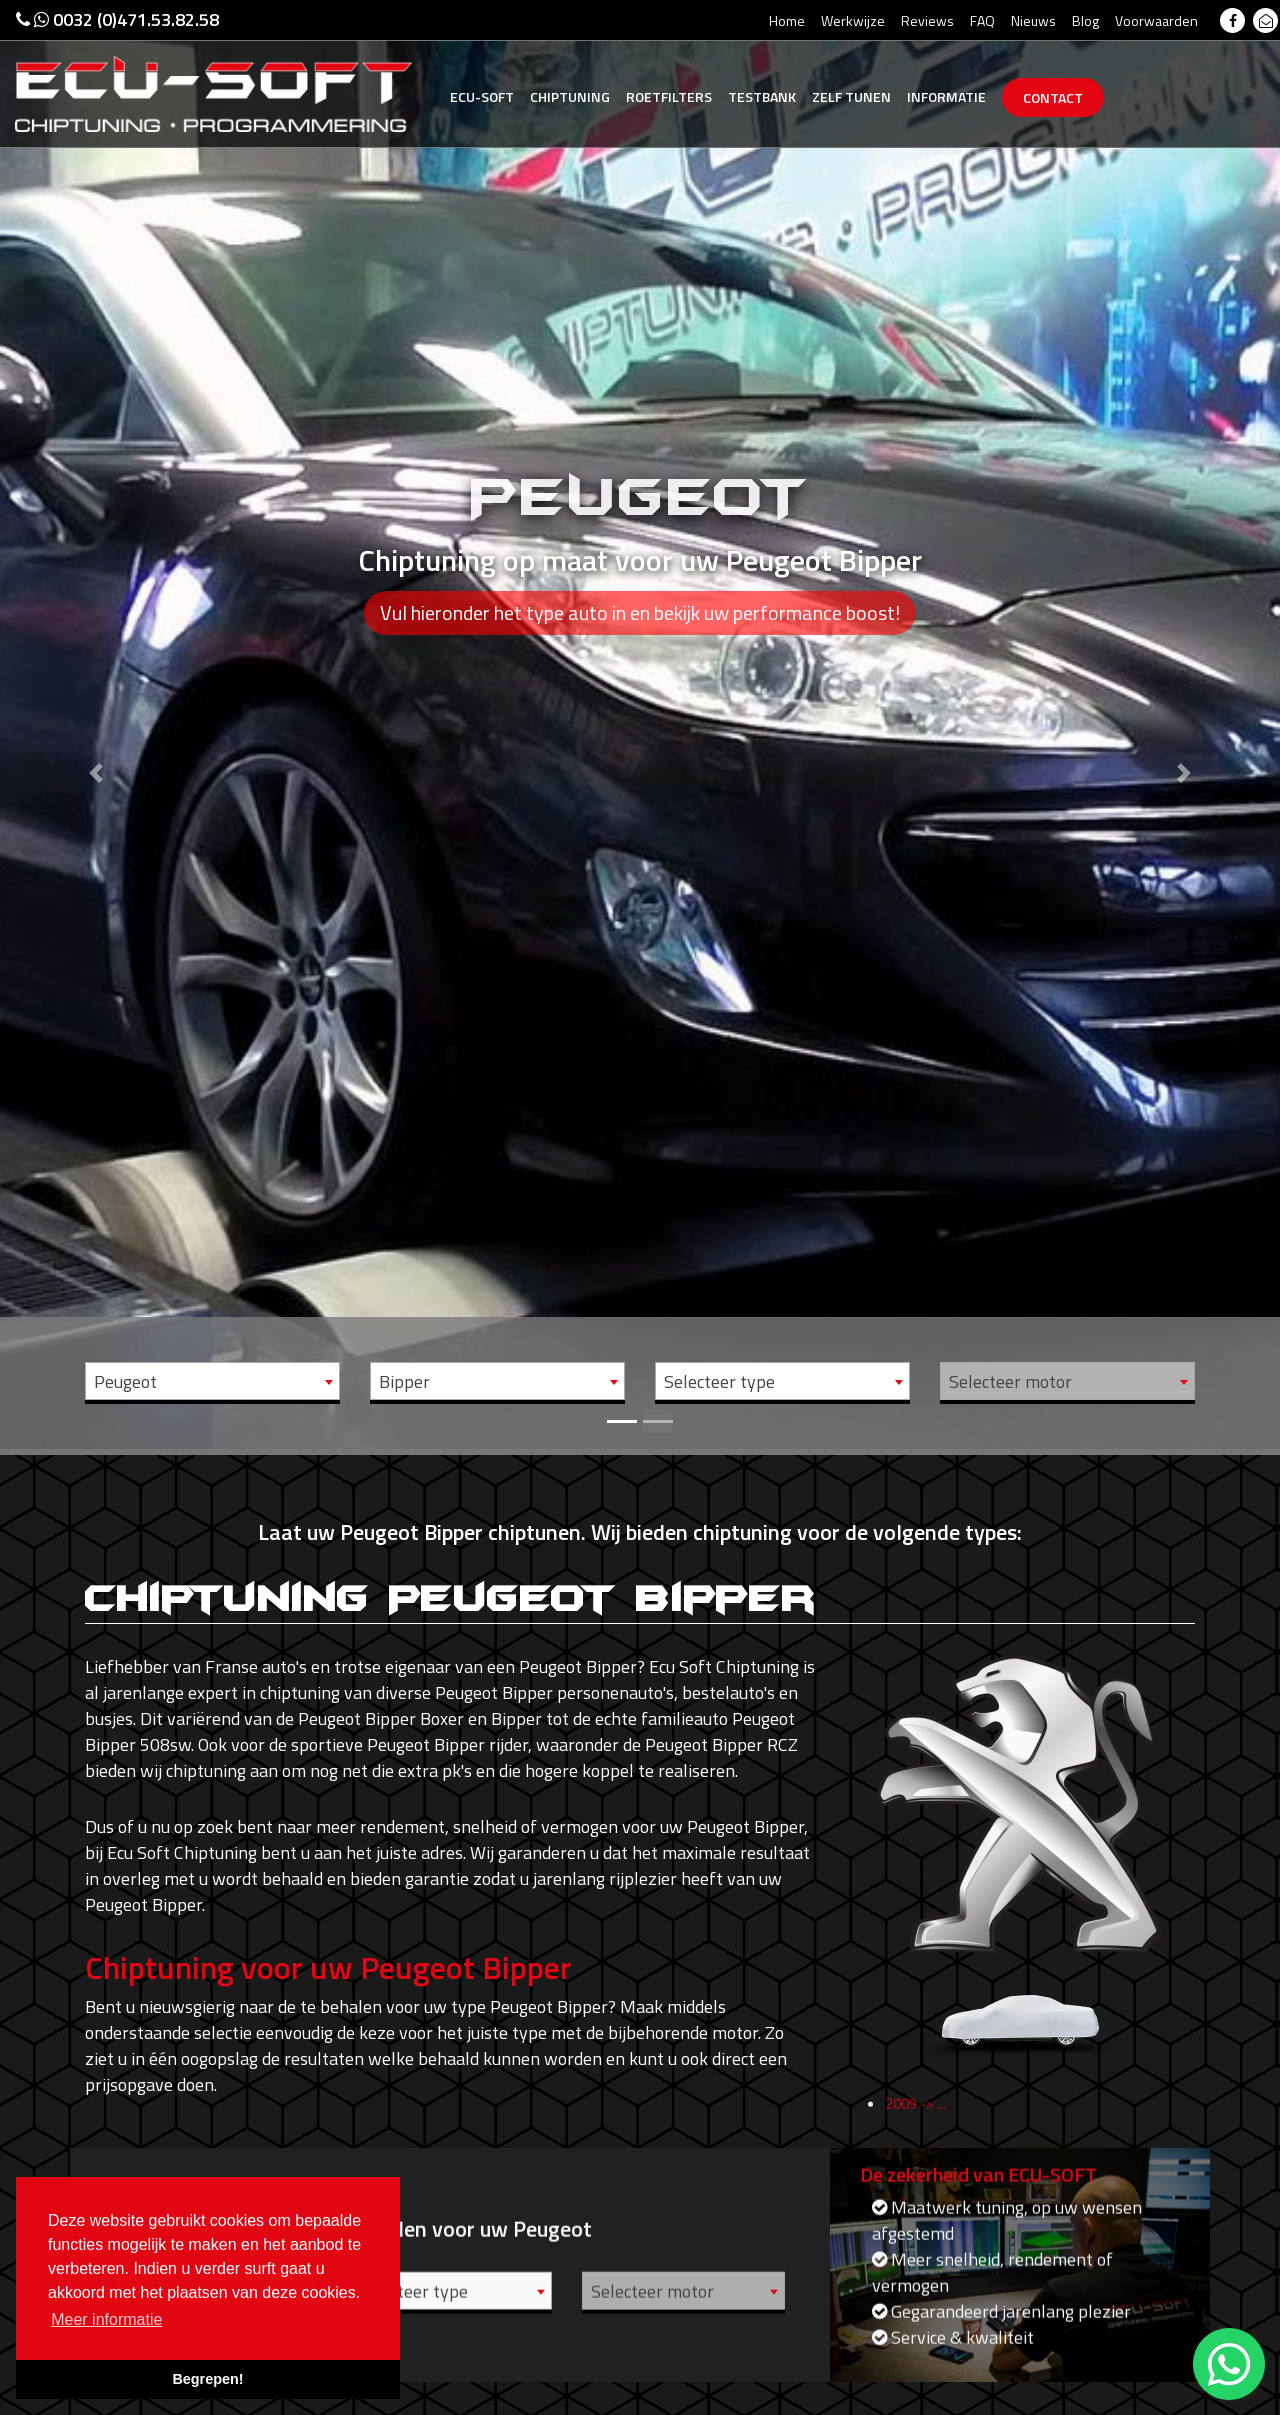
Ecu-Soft (482, 96)
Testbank (762, 96)
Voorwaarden (1156, 20)
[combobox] (212, 1381)
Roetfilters (669, 96)
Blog (1085, 20)
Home (787, 20)
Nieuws (1033, 20)
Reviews (927, 20)
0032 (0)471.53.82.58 (117, 19)
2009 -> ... (915, 2125)
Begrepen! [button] (207, 2379)
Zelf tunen (851, 96)
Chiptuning (570, 96)
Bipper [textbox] (404, 1381)
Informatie (946, 96)
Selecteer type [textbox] (719, 1381)
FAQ (982, 20)
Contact (1053, 97)
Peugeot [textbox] (125, 1381)
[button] (96, 724)
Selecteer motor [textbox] (1010, 1381)
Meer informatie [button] (106, 2319)
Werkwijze (853, 20)
